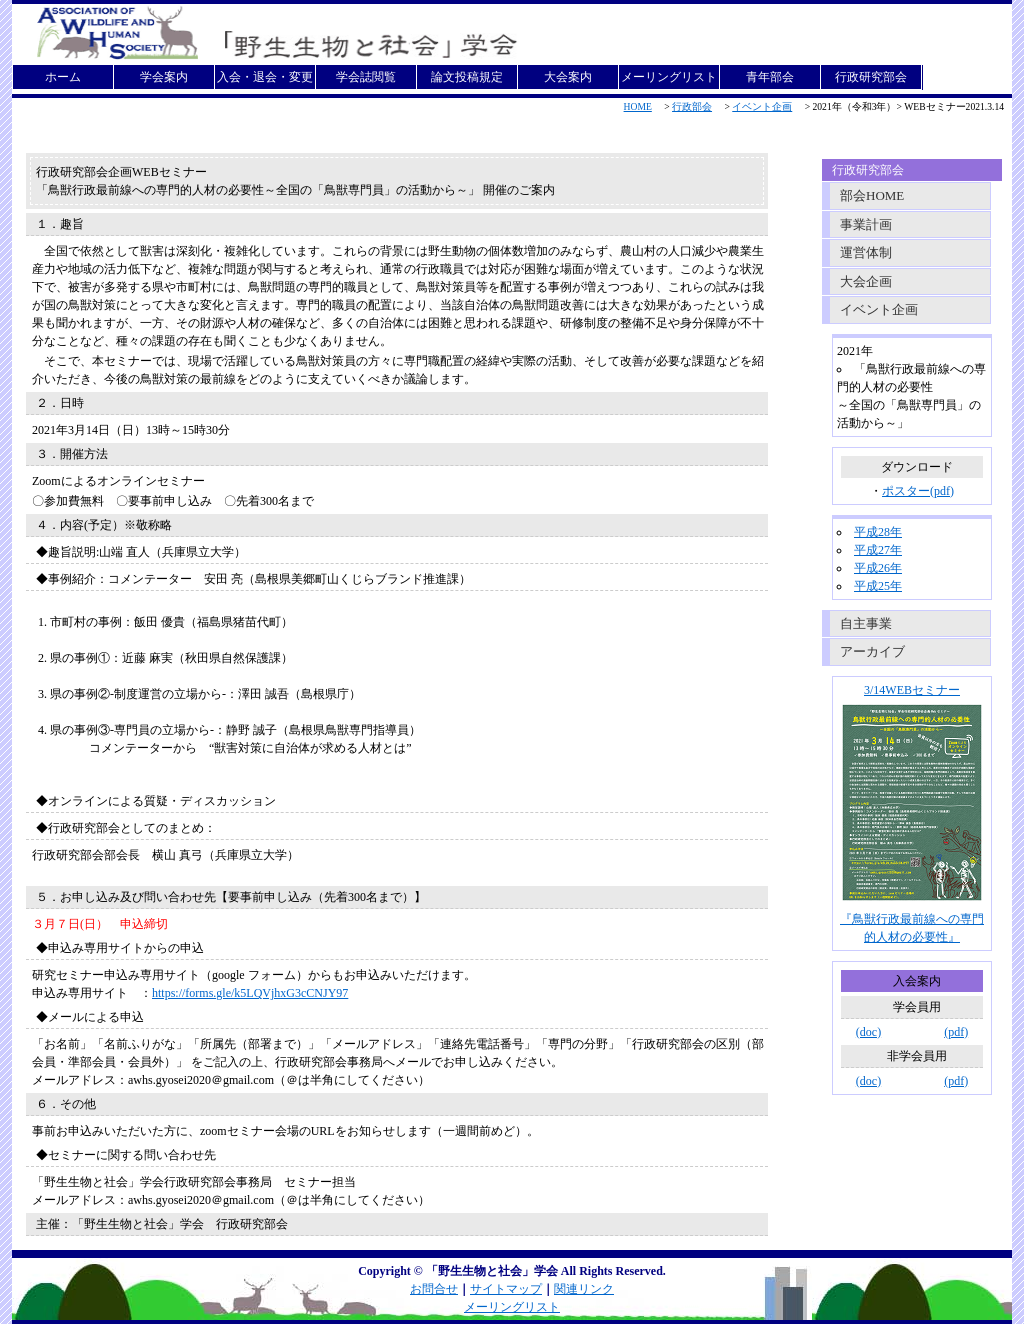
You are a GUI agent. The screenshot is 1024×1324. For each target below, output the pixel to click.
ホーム (63, 77)
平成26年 (878, 568)
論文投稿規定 (467, 77)
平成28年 (878, 532)
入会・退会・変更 (265, 77)
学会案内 (164, 77)
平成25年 (878, 586)
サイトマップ (506, 1289)
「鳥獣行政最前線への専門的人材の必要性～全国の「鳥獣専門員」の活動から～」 (258, 190)
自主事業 (866, 623)
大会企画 (866, 281)
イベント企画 (762, 106)
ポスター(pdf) (918, 491)
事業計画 (866, 224)
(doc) (868, 1032)
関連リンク (584, 1289)
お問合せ (434, 1289)
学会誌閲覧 (366, 77)
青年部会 (770, 77)
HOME (638, 106)
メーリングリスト (669, 77)
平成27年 (878, 550)
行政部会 (692, 106)
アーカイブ (872, 651)
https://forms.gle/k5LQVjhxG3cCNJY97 (250, 993)
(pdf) (956, 1032)
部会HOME (872, 195)
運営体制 (866, 252)
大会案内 (568, 77)
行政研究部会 (871, 77)
